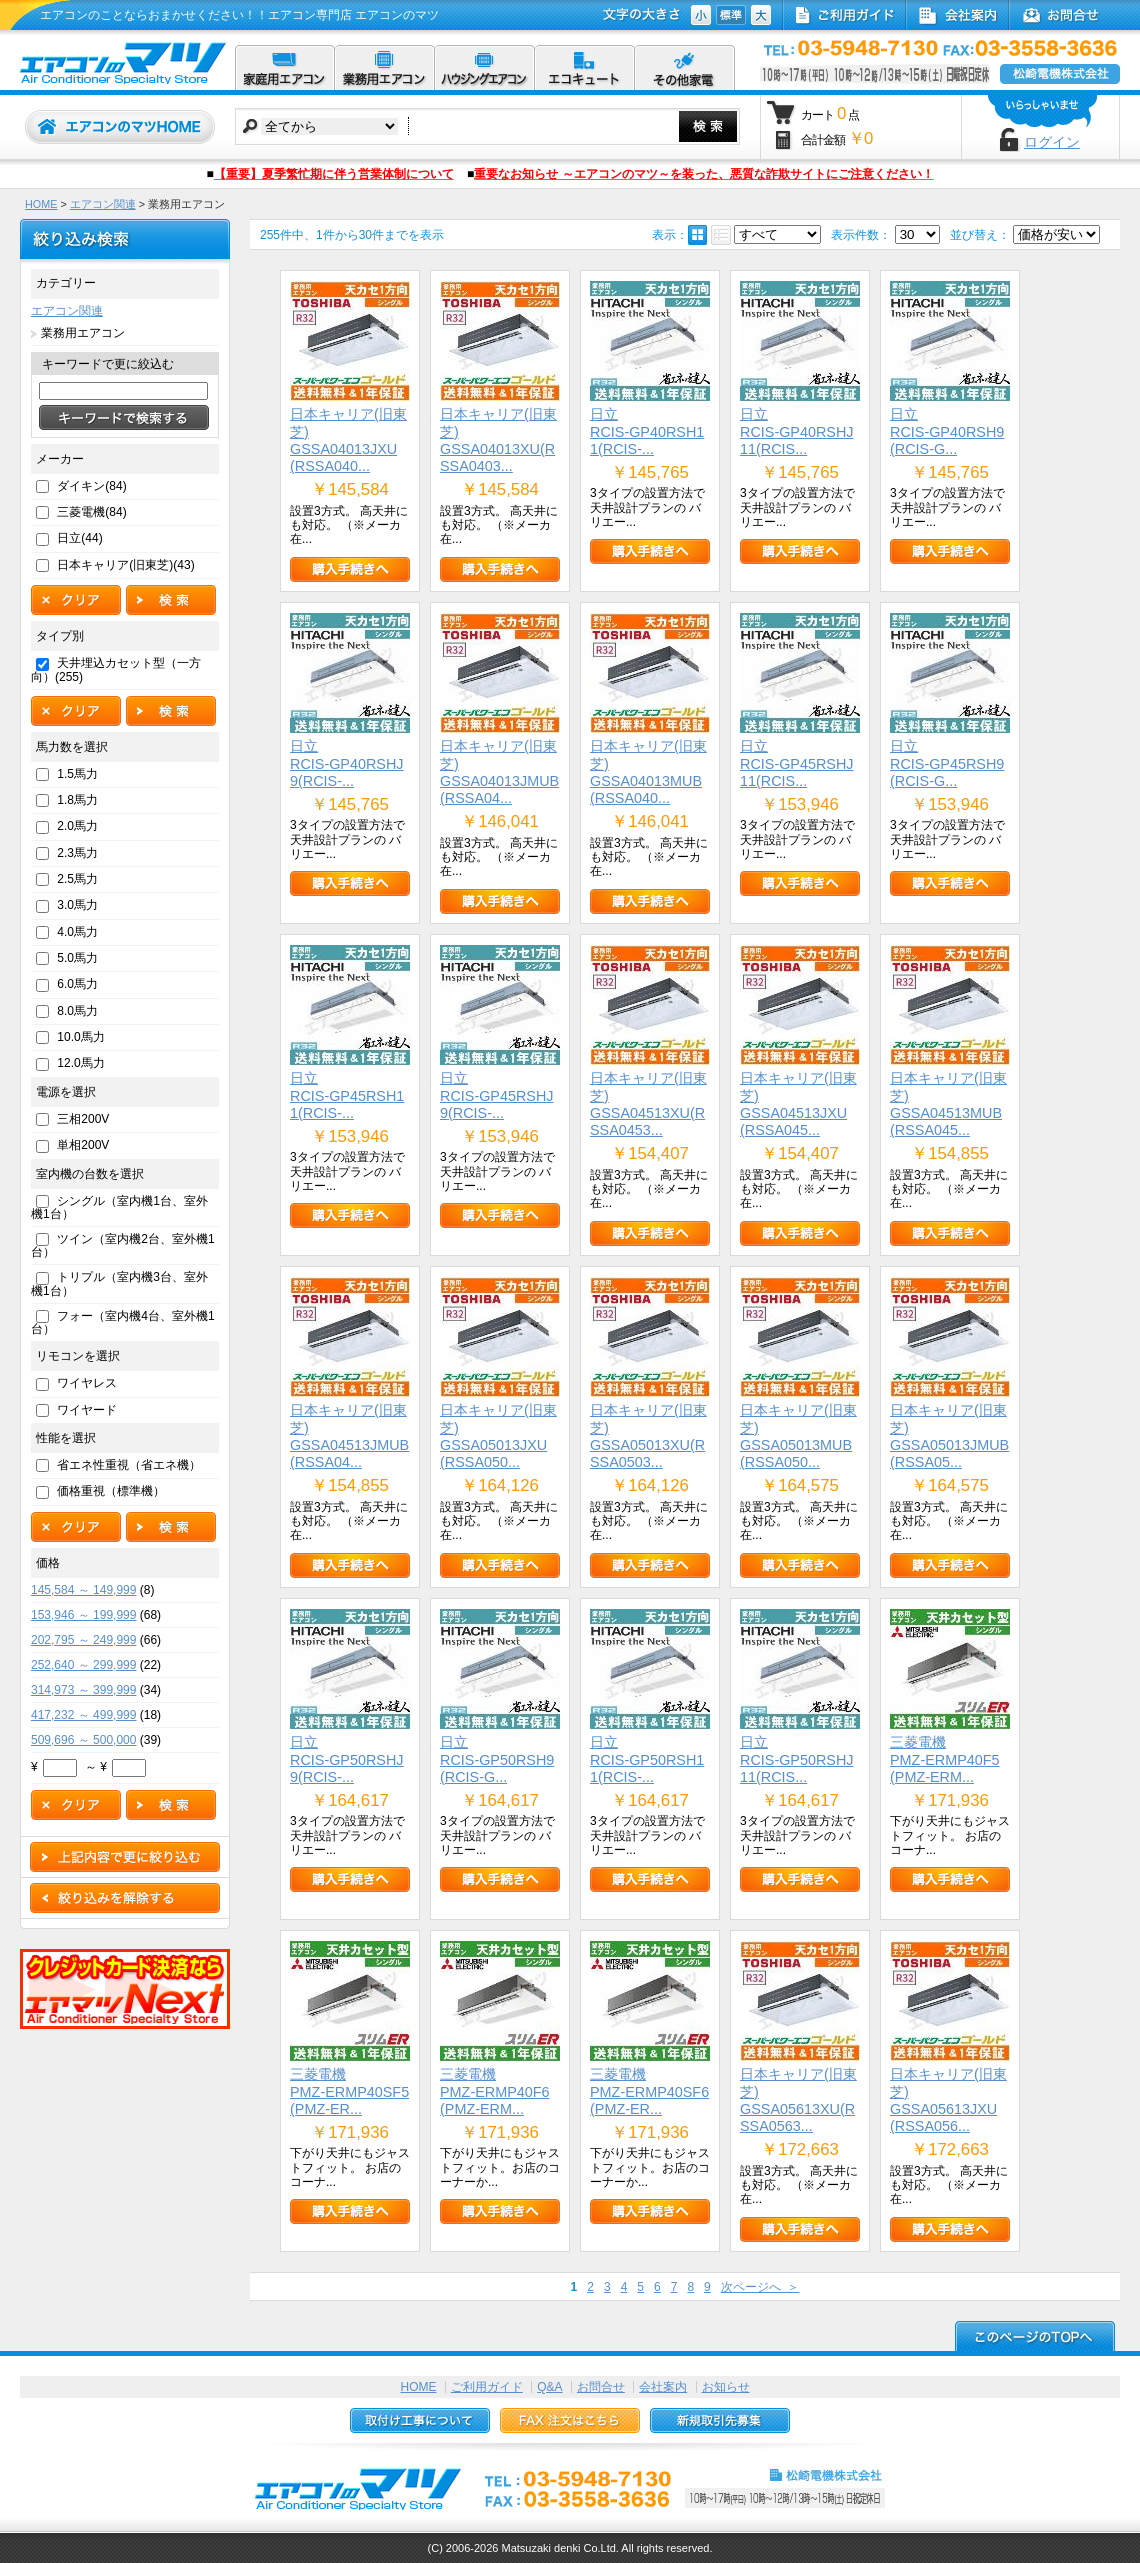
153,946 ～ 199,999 (83, 1615)
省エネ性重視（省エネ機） (129, 1465)
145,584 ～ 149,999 (83, 1590)
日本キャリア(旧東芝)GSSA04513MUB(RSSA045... (948, 1104)
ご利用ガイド (487, 2387)
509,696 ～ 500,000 (83, 1740)
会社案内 (663, 2387)
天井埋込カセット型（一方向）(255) (116, 669)
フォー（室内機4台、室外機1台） (123, 1322)
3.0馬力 (77, 905)
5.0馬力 (77, 958)
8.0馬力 (77, 1011)
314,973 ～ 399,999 (83, 1690)
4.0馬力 (77, 932)
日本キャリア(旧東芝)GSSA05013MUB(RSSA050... (798, 1436)
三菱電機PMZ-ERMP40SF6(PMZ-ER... (649, 2091)
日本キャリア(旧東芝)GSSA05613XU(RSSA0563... (798, 2100)
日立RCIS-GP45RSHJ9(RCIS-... (497, 1095)
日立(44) (79, 538)
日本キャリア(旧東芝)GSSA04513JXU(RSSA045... (798, 1104)
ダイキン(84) (91, 486)
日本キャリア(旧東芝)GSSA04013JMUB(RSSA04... (499, 772)
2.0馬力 (77, 826)
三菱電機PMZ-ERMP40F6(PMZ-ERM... (495, 2091)
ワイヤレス (87, 1383)
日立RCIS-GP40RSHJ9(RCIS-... (347, 763)
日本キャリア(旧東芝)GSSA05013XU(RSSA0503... (648, 1436)
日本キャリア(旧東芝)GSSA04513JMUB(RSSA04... (349, 1436)
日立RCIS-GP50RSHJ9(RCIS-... (347, 1759)
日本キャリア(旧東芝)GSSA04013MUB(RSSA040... (648, 772)
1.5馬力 (77, 774)
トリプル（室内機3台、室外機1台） (119, 1283)
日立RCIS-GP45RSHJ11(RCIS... (797, 763)
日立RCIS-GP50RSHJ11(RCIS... (797, 1759)
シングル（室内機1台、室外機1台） (119, 1207)
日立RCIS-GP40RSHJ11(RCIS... (797, 431)
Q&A (549, 2387)
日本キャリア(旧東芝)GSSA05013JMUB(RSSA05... (949, 1436)
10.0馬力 (80, 1037)
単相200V (83, 1145)
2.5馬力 (77, 879)
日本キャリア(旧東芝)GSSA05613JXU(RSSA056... (948, 2100)
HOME (41, 204)
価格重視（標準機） (111, 1491)
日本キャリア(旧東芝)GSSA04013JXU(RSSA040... (348, 440)
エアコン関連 (103, 204)
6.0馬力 (77, 984)
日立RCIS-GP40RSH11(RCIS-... (647, 431)
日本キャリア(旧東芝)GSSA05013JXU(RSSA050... (498, 1436)
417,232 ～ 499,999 (83, 1715)
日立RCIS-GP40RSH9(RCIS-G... (947, 431)
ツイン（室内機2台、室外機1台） (123, 1245)
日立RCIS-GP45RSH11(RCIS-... (347, 1095)
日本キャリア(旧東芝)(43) (125, 565)
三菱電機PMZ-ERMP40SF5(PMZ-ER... (349, 2091)
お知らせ (726, 2387)
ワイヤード (87, 1410)
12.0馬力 (80, 1063)
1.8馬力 (77, 800)
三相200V (83, 1119)
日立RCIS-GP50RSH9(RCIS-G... (497, 1759)
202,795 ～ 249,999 (83, 1640)
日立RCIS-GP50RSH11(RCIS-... (647, 1759)
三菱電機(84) (91, 512)
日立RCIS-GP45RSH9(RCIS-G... (947, 763)
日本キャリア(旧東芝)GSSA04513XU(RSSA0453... (648, 1104)
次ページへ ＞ (760, 2287)
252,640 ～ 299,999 (83, 1665)
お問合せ (601, 2387)
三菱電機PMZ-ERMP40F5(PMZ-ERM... (945, 1759)
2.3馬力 (77, 853)
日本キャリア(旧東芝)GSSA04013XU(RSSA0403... (498, 440)
